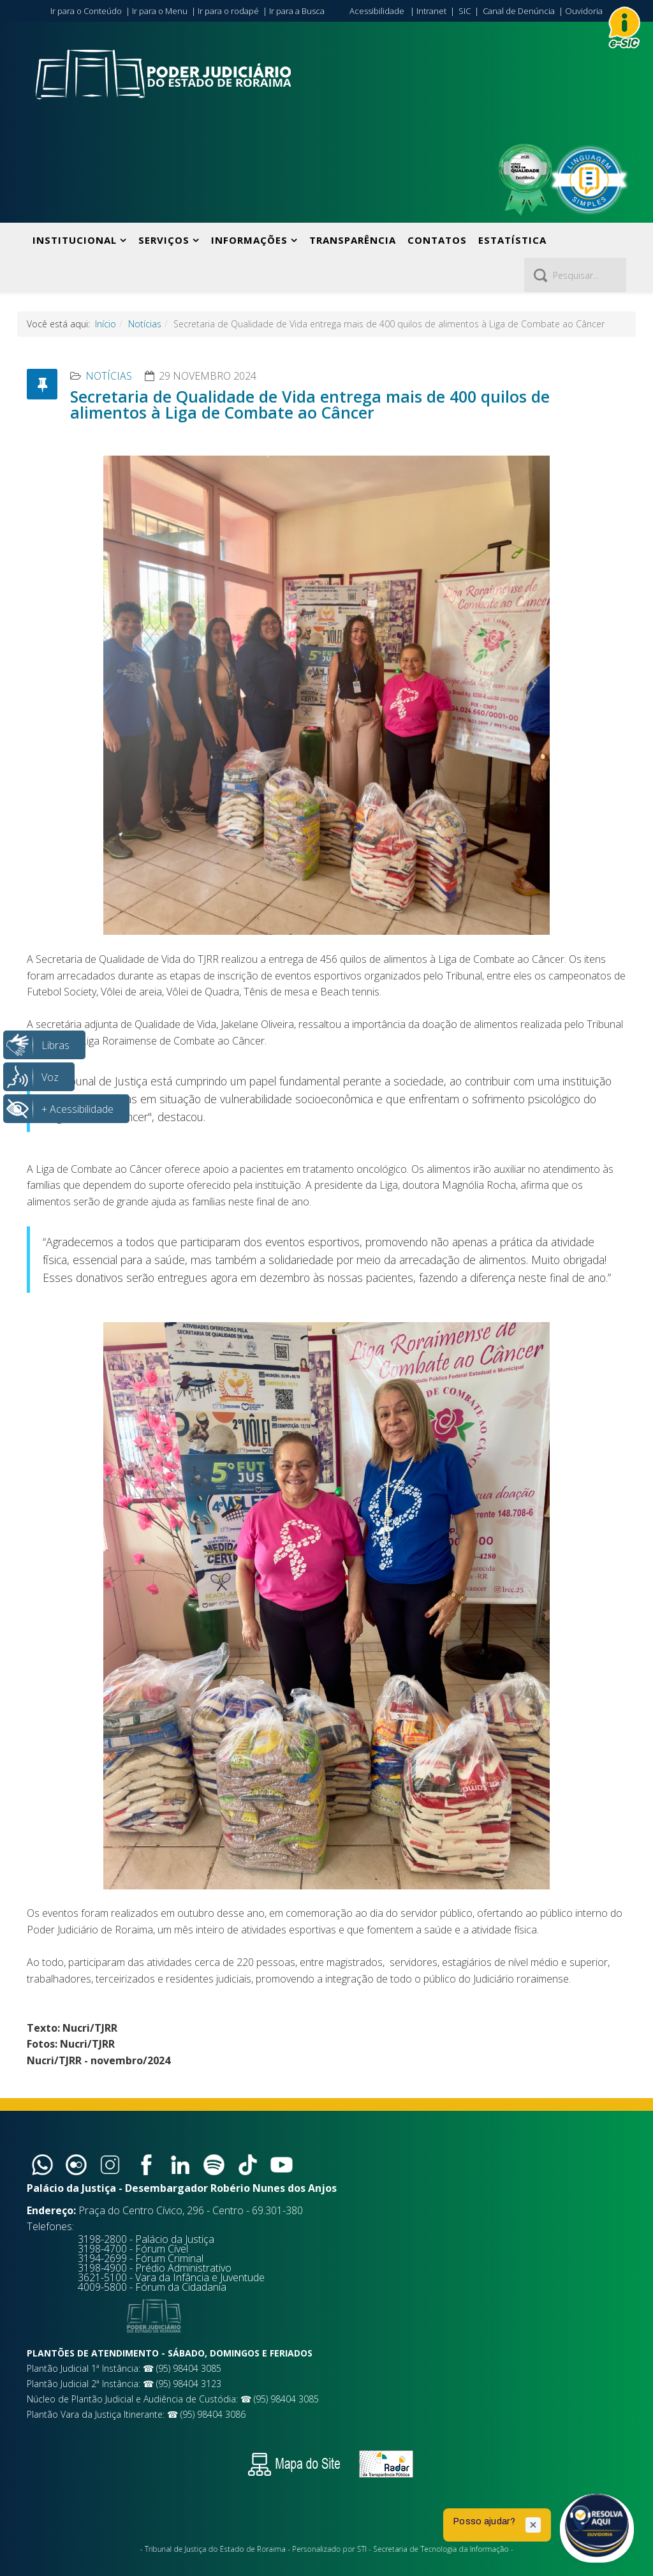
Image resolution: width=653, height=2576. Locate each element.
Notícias (144, 324)
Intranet (431, 11)
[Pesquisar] (575, 275)
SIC (465, 11)
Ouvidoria (584, 11)
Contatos (437, 240)
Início (105, 324)
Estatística (512, 240)
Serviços (163, 240)
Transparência (352, 240)
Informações (249, 240)
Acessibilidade (376, 11)
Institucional (75, 240)
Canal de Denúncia (519, 11)
